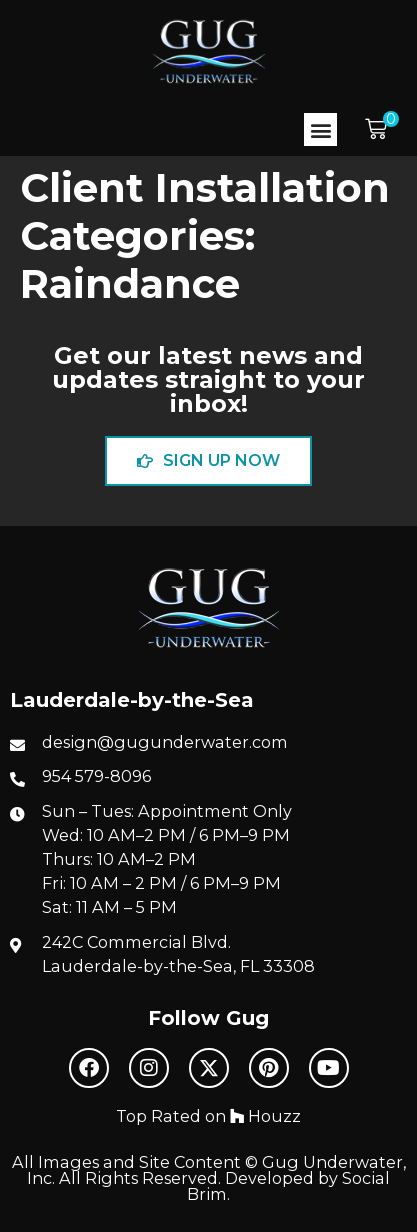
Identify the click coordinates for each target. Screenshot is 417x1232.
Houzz (265, 1116)
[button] (320, 129)
